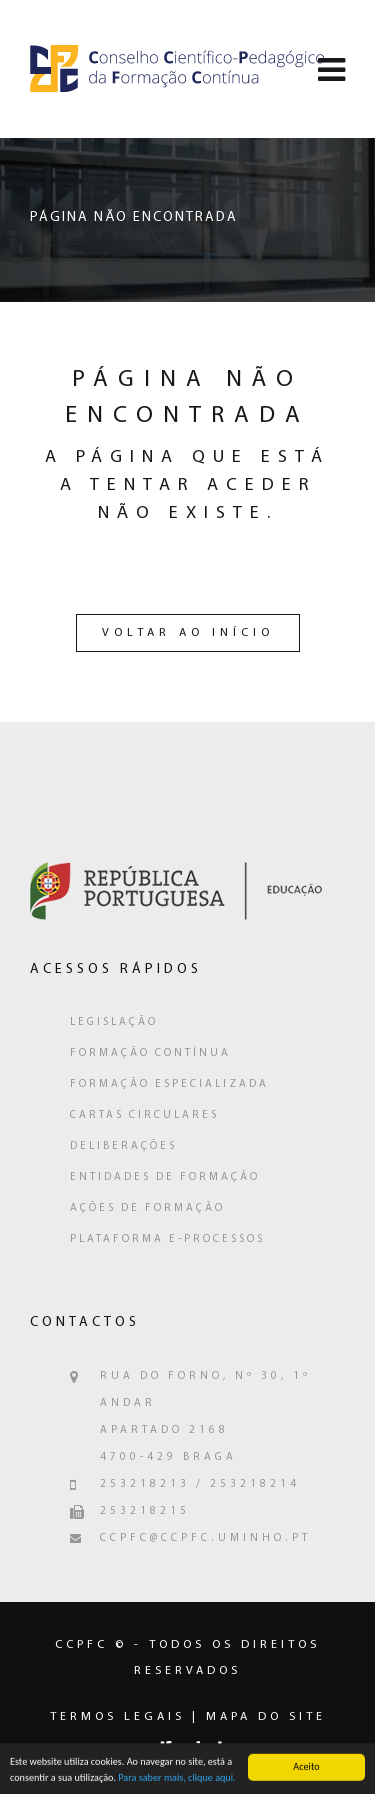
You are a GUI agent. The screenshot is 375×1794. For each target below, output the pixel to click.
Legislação (114, 1022)
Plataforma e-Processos (167, 1239)
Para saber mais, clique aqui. (176, 1779)
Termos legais (117, 1717)
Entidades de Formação (165, 1177)
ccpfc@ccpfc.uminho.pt (205, 1538)
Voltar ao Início (188, 633)
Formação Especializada (169, 1084)
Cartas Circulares (144, 1115)
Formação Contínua (150, 1053)
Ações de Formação (147, 1208)
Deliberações (123, 1146)
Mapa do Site (266, 1717)
